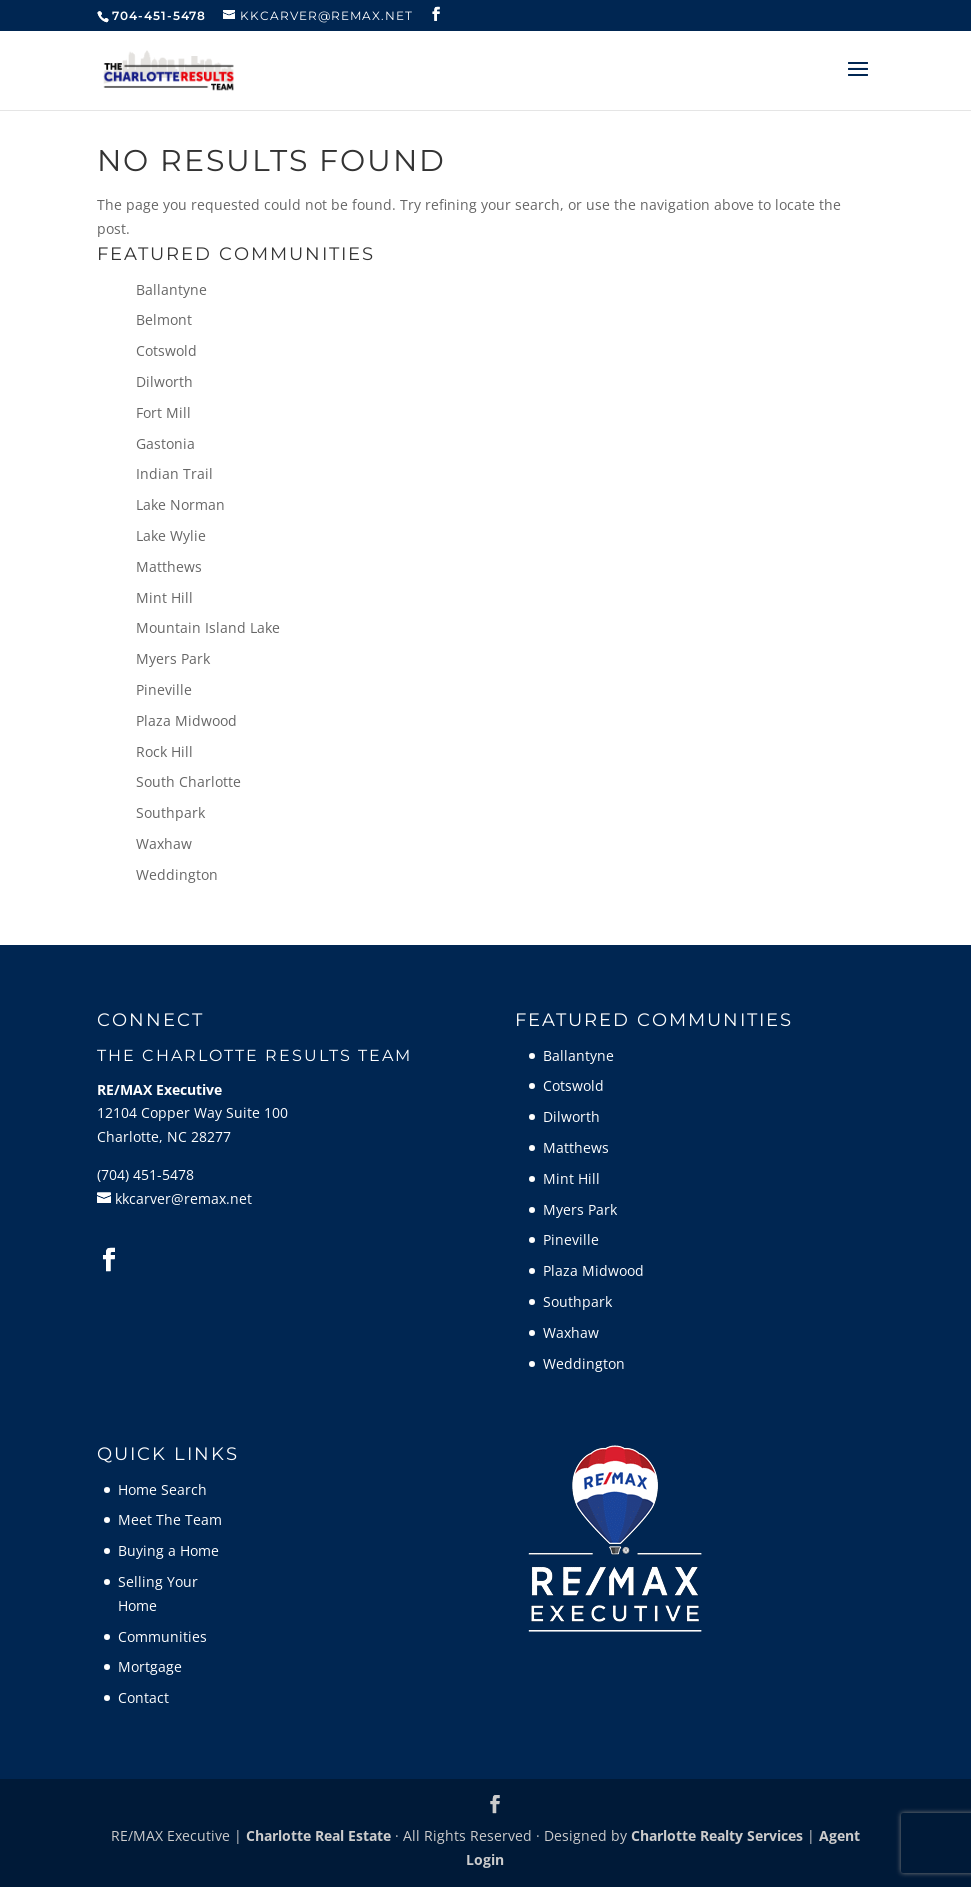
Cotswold (166, 350)
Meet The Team (170, 1519)
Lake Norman (180, 504)
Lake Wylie (171, 535)
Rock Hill (164, 751)
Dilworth (164, 381)
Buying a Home (168, 1550)
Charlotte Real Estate (318, 1835)
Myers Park (173, 658)
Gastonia (165, 443)
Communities (162, 1636)
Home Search (162, 1489)
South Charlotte (188, 781)
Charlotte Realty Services (717, 1835)
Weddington (177, 874)
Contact (143, 1697)
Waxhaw (164, 843)
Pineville (164, 689)
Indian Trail (174, 473)
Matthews (169, 566)
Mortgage (150, 1666)
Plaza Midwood (186, 720)
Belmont (164, 319)
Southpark (170, 812)
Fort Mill (163, 412)
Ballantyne (171, 289)
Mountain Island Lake (208, 627)
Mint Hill (164, 597)
